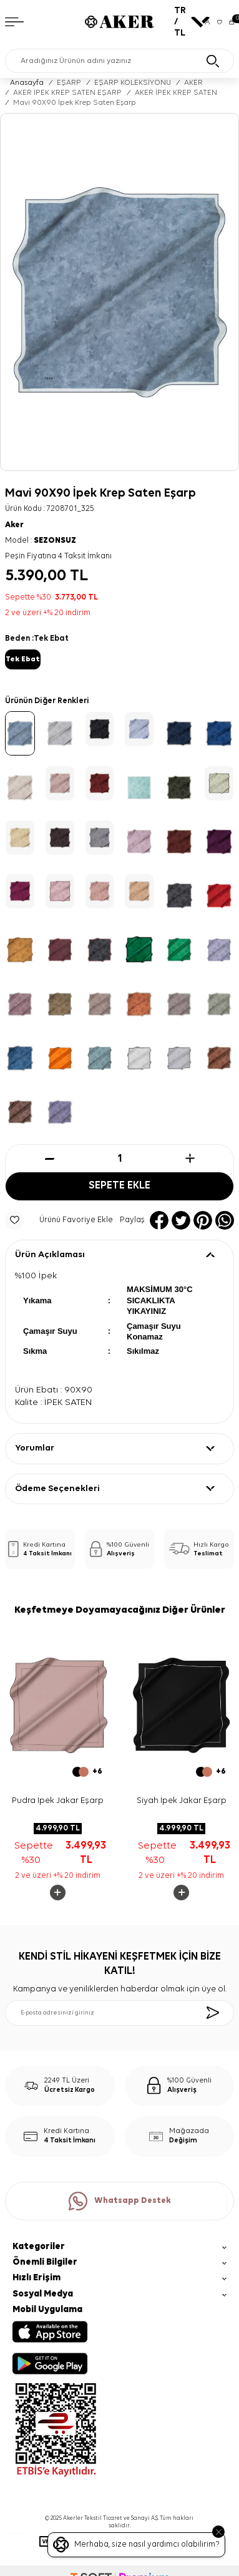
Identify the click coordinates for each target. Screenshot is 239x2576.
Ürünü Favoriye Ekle (59, 1220)
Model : (40, 541)
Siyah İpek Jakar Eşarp (182, 1800)
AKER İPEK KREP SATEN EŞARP (67, 93)
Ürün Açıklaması (50, 1254)
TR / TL (186, 21)
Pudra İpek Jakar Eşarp (58, 1800)
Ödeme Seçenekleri (57, 1488)
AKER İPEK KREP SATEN (176, 93)
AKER (193, 83)
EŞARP (69, 83)
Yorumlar (34, 1448)
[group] (119, 292)
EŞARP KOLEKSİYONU (132, 83)
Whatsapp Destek (120, 2201)
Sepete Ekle (119, 1185)
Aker (14, 525)
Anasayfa (27, 83)
